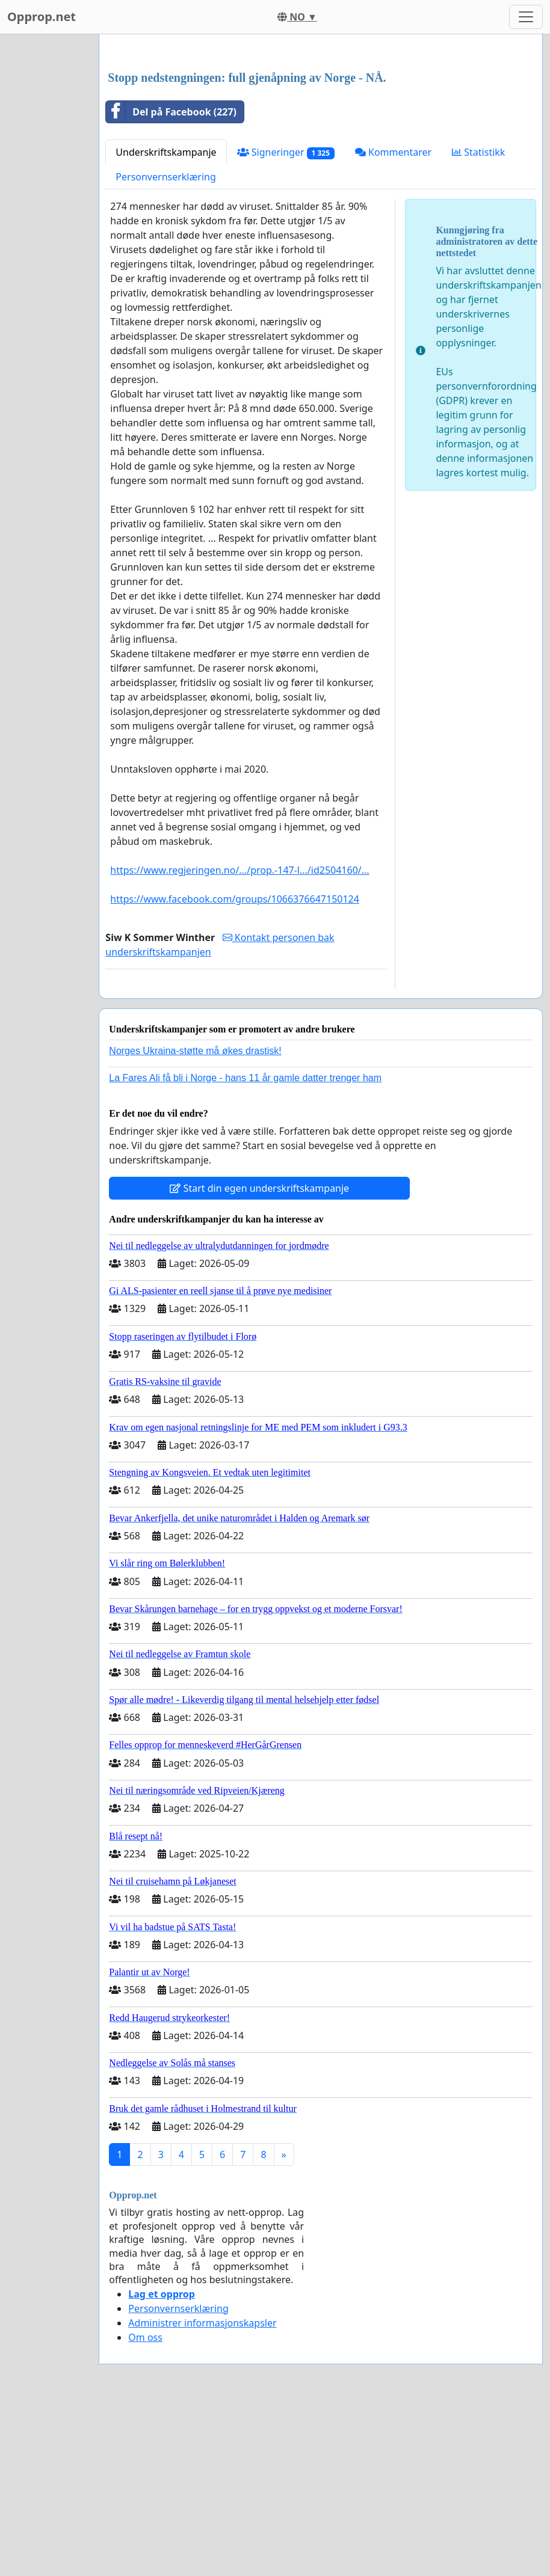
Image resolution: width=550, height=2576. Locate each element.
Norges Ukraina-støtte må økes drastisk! (195, 1219)
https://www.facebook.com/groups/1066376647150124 (234, 1067)
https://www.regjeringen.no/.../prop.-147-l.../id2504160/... (239, 1038)
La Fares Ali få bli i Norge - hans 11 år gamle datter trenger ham (245, 1246)
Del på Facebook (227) (171, 280)
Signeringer (286, 321)
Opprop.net (41, 16)
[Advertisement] (320, 138)
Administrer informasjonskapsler (202, 2491)
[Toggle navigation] (526, 17)
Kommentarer (393, 320)
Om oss (145, 2505)
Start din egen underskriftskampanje (259, 1356)
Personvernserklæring (165, 345)
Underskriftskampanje (166, 320)
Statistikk (478, 320)
